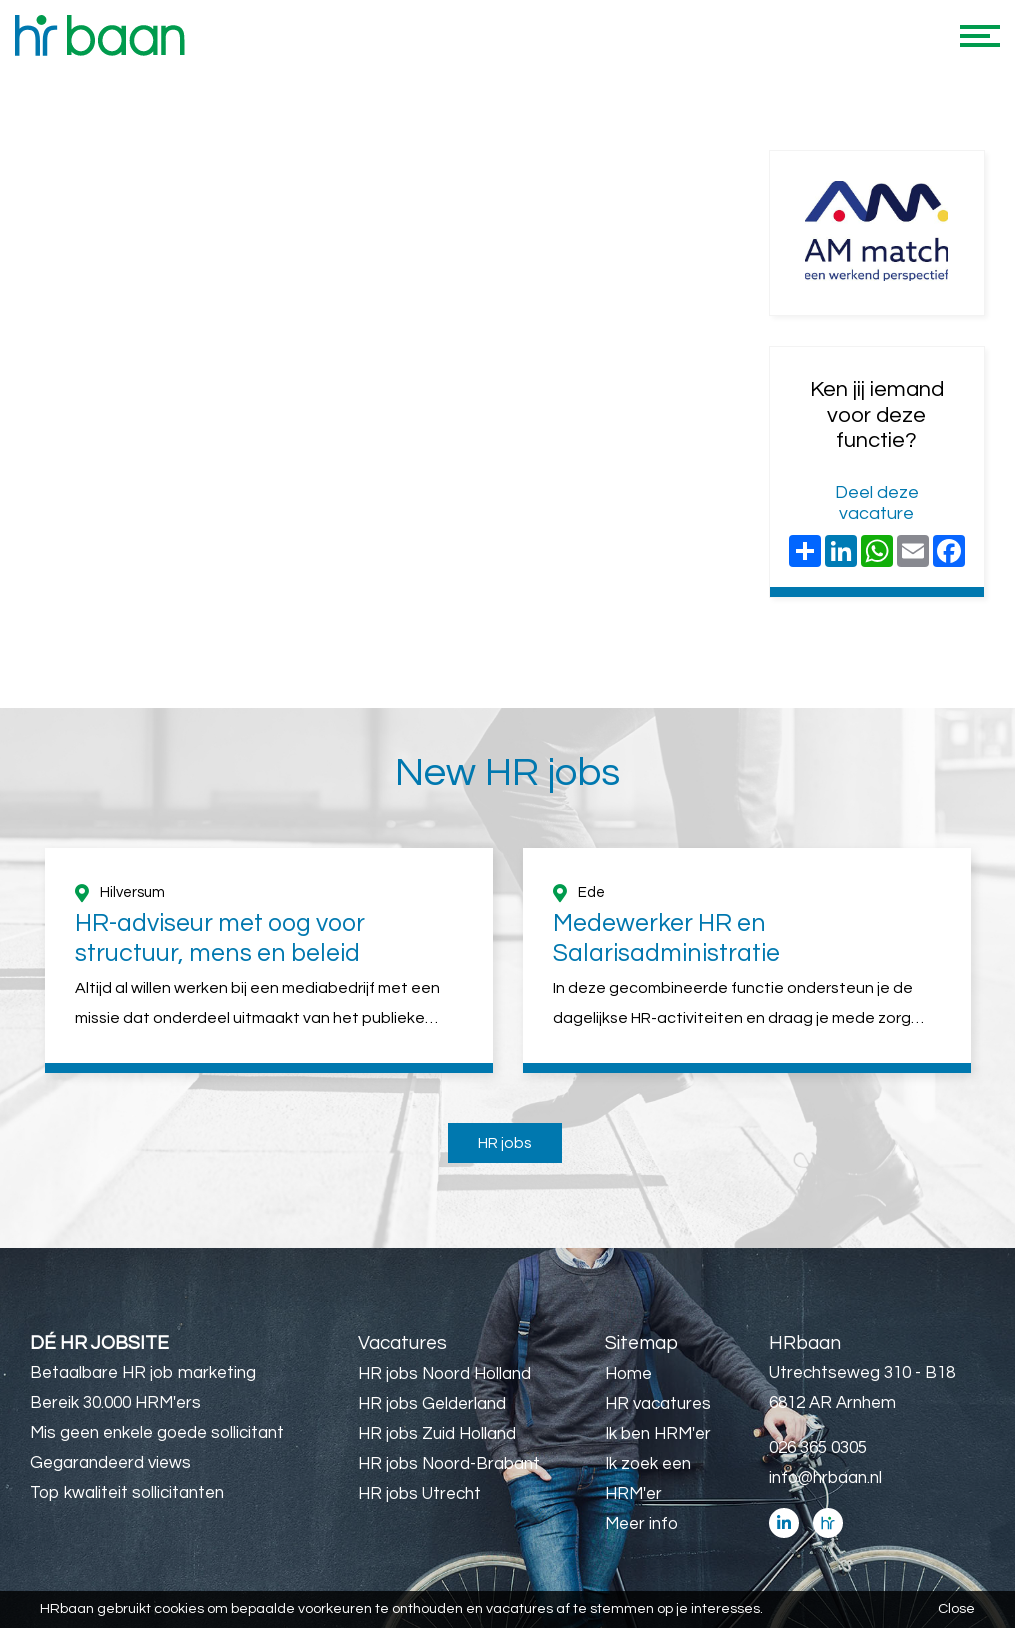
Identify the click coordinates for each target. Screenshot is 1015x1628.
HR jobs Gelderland (432, 1404)
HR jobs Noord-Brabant (449, 1464)
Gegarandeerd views (110, 1463)
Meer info (641, 1524)
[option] (269, 960)
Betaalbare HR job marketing (143, 1373)
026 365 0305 (818, 1448)
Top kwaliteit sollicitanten (127, 1493)
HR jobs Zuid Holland (437, 1434)
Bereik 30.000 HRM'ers (115, 1403)
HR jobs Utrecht (419, 1494)
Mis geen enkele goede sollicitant (157, 1433)
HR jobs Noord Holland (444, 1374)
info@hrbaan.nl (825, 1478)
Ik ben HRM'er (658, 1434)
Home (628, 1374)
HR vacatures (658, 1404)
